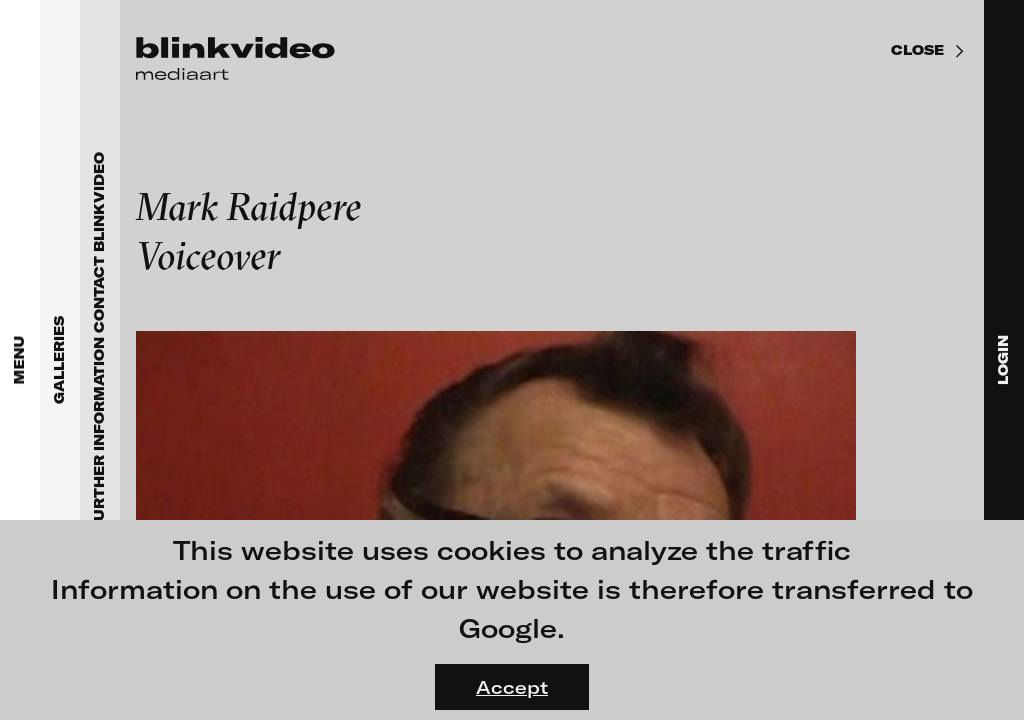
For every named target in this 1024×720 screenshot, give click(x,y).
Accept (512, 687)
